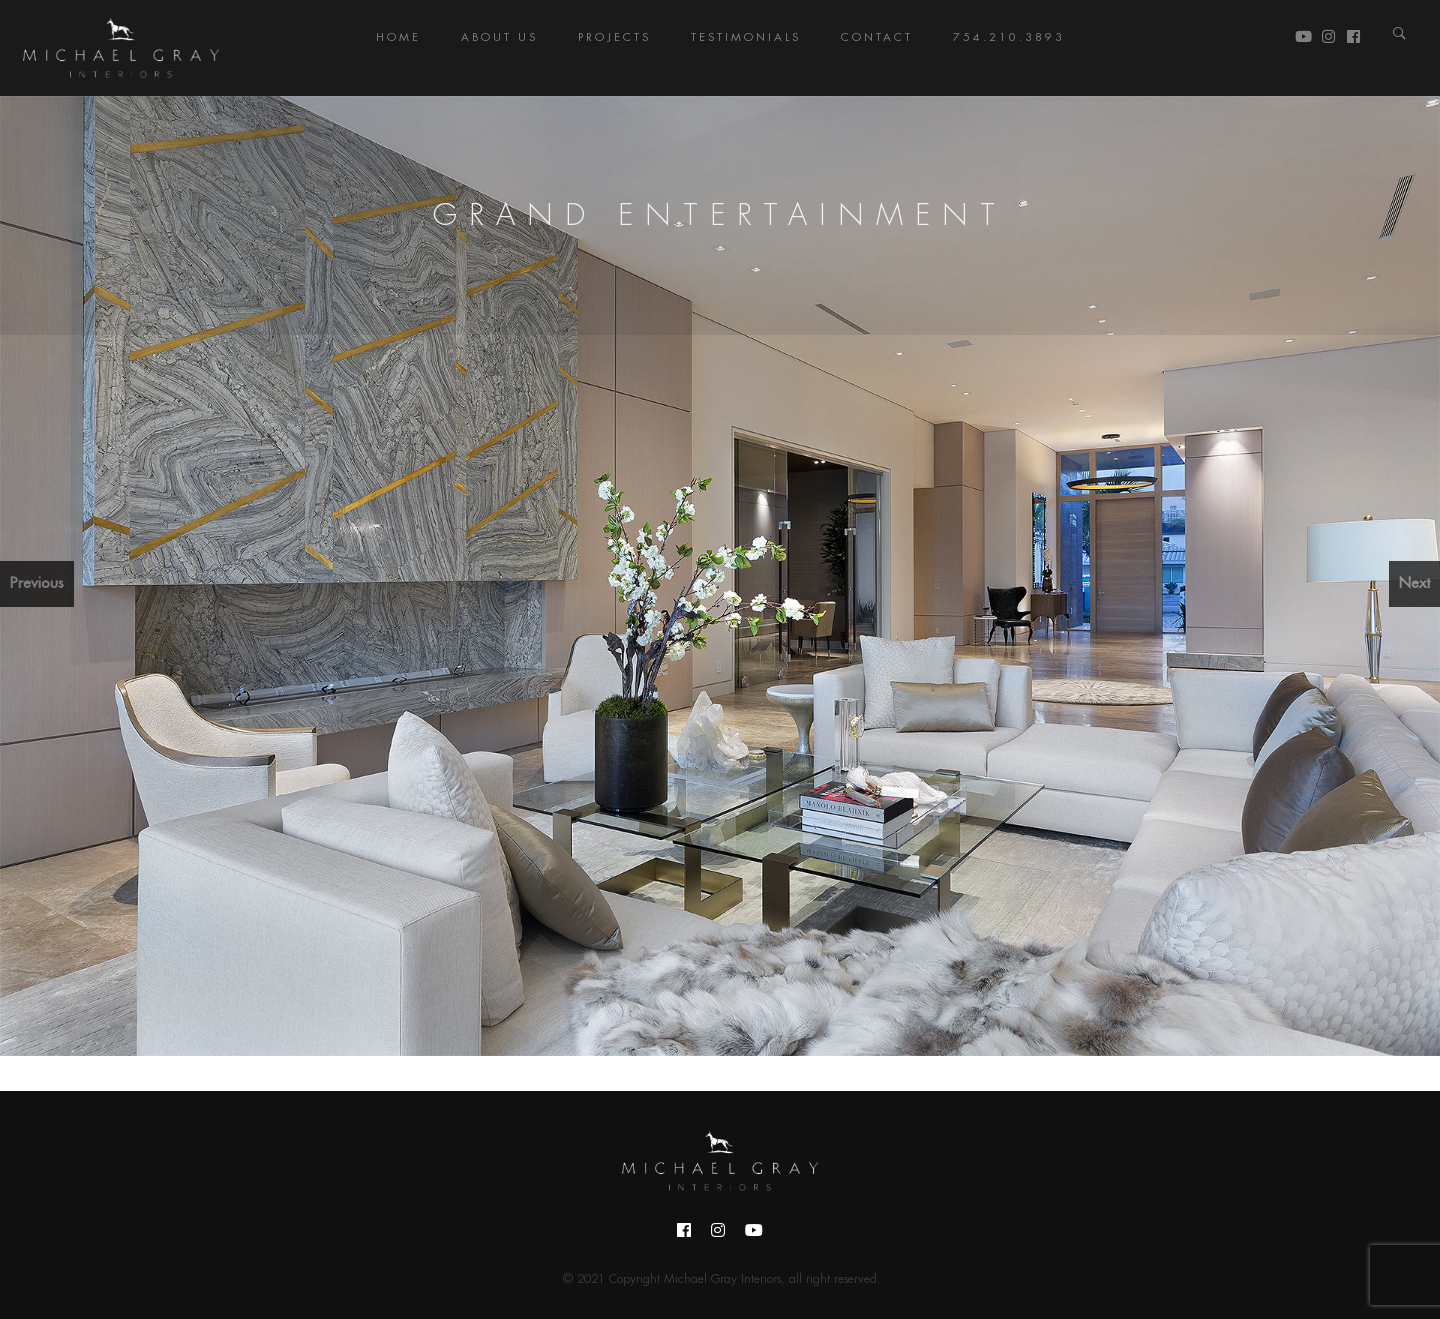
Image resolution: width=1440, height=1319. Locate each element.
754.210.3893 (1009, 37)
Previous (37, 583)
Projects (614, 37)
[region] (720, 576)
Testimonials (746, 37)
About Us (499, 37)
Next (1414, 583)
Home (398, 37)
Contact (877, 37)
